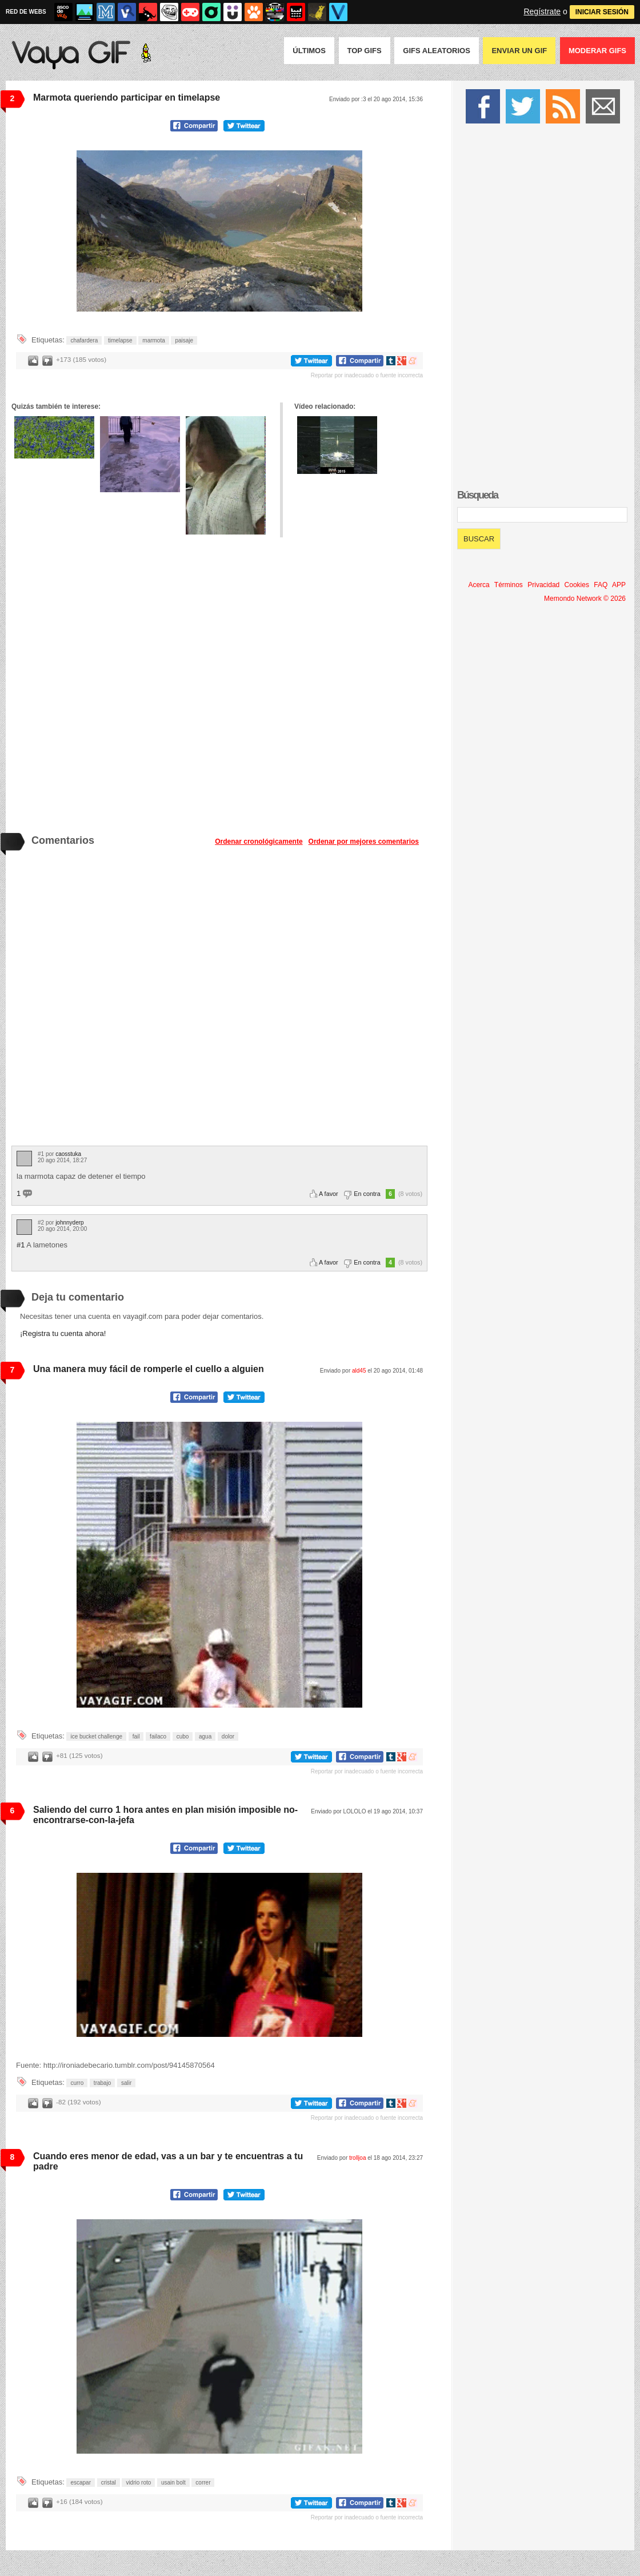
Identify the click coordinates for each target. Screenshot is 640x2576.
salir (126, 2083)
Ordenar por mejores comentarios (364, 842)
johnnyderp (69, 1222)
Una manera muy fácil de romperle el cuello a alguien (148, 1369)
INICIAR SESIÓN (602, 12)
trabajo (102, 2083)
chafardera (84, 340)
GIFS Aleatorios (436, 50)
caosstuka (68, 1154)
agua (205, 1736)
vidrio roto (138, 2482)
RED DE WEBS (26, 12)
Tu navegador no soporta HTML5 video (219, 231)
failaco (158, 1736)
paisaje (184, 340)
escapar (80, 2482)
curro (76, 2083)
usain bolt (173, 2482)
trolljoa (357, 2158)
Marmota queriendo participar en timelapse (126, 97)
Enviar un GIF (519, 50)
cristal (108, 2482)
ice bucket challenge (96, 1736)
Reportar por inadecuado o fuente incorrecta (367, 375)
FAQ (600, 585)
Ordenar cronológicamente (258, 842)
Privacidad (543, 585)
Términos (508, 585)
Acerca (478, 585)
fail (136, 1736)
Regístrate (542, 11)
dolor (228, 1736)
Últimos (309, 50)
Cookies (577, 585)
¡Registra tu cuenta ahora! (63, 1333)
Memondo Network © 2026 (585, 599)
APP (619, 585)
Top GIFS (364, 50)
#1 (21, 1245)
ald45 (359, 1370)
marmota (153, 340)
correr (202, 2482)
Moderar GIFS (597, 50)
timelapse (120, 340)
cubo (183, 1736)
